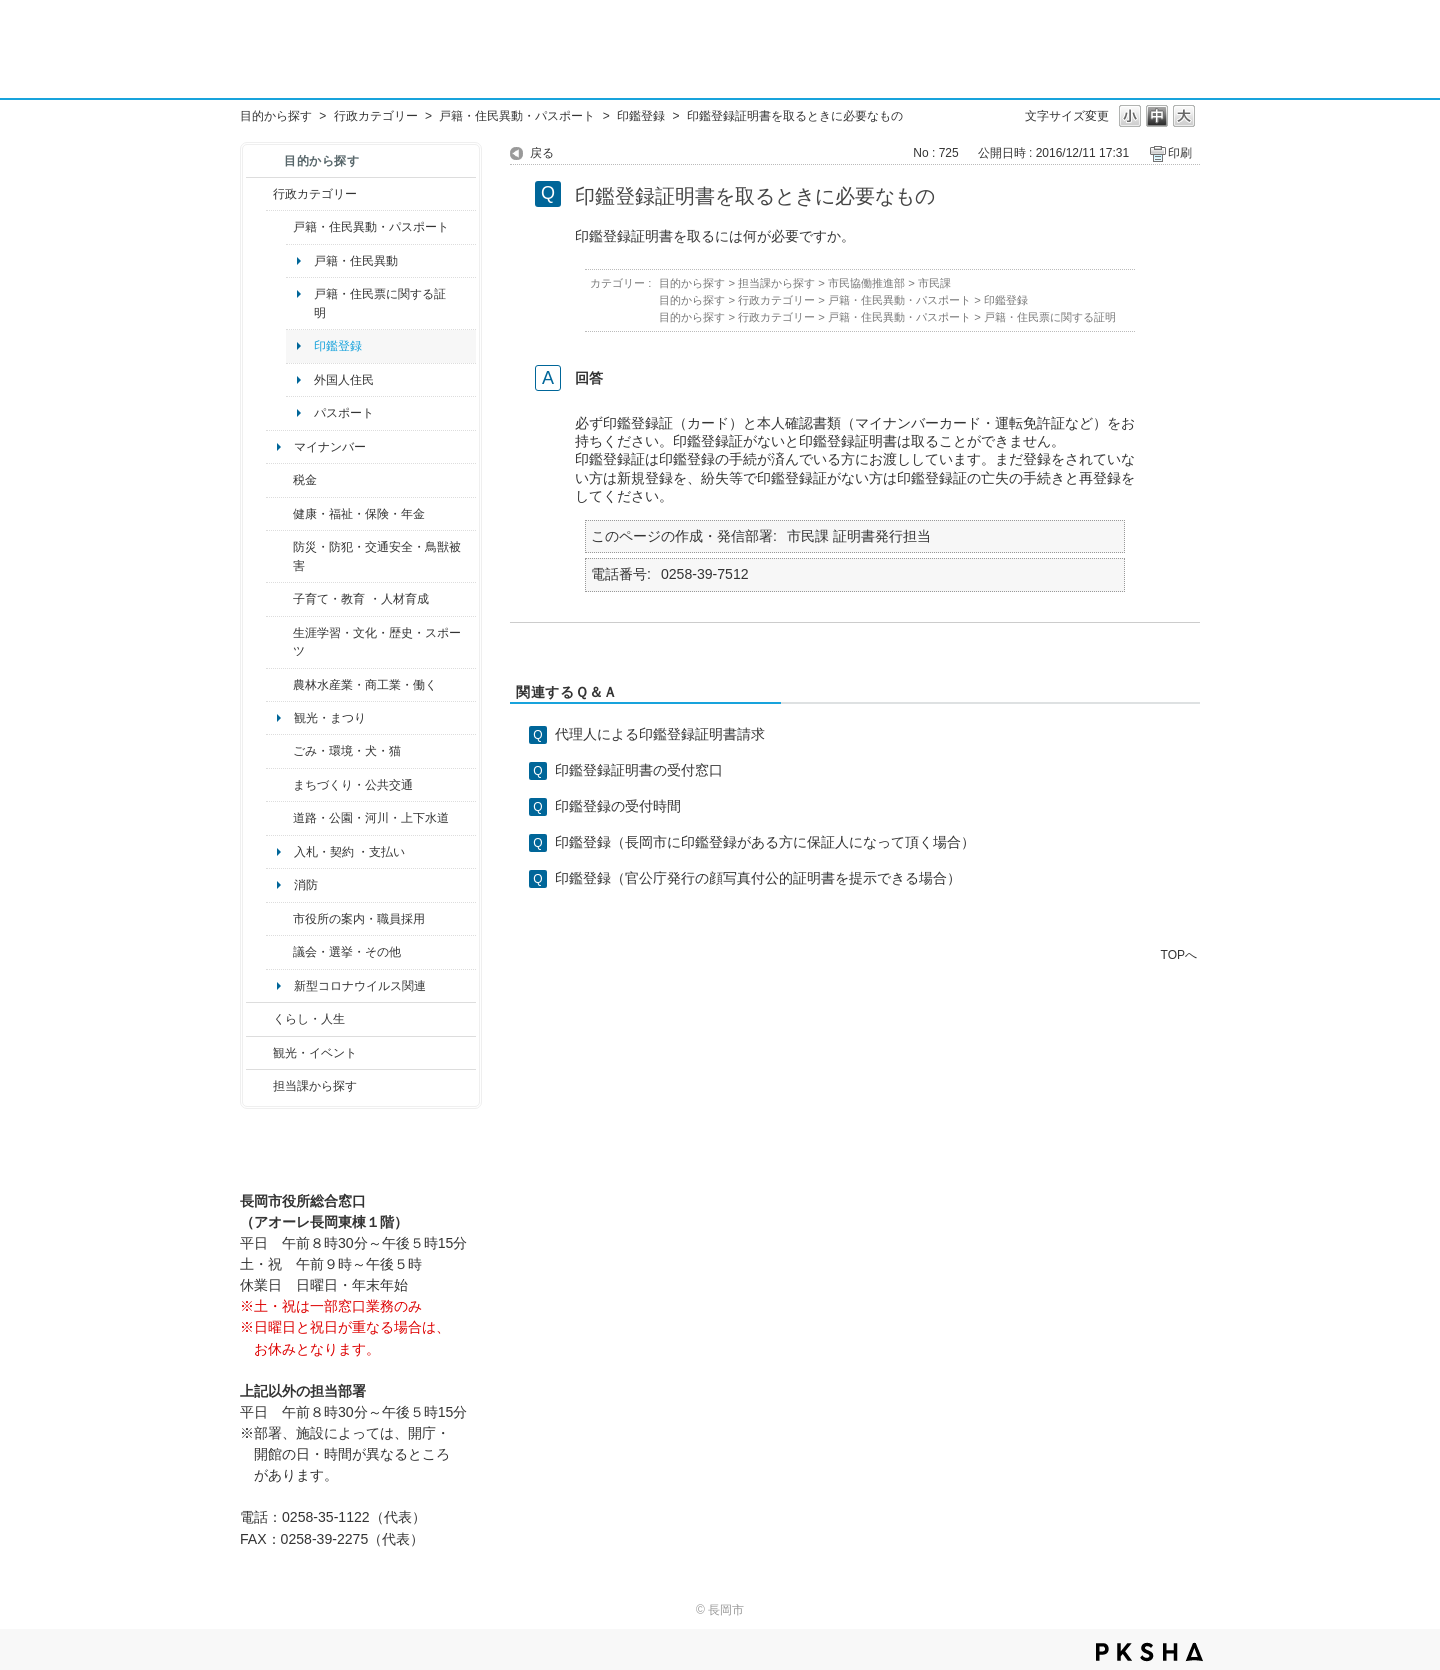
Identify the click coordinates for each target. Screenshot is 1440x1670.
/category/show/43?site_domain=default (279, 642)
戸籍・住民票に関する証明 (380, 303)
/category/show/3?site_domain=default (259, 194)
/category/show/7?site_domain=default (279, 227)
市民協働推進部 (866, 283)
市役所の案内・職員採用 (359, 919)
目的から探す (276, 116)
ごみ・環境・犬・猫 (347, 751)
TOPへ (1179, 954)
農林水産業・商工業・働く (365, 685)
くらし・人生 (309, 1019)
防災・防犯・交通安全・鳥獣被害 (377, 556)
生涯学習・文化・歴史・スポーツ (377, 642)
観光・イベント (315, 1053)
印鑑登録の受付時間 (618, 806)
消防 (306, 885)
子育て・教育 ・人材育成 (360, 599)
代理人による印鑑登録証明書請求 (660, 734)
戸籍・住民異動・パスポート (517, 116)
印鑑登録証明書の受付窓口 (639, 770)
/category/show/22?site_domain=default (279, 751)
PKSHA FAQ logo (1149, 1652)
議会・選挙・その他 (347, 952)
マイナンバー (330, 447)
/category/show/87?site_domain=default (279, 818)
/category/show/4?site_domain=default (279, 514)
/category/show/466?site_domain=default (279, 952)
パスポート (344, 413)
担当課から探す (315, 1086)
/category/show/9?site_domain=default (259, 1086)
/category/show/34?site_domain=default (279, 685)
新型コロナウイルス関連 (360, 986)
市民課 (934, 283)
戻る (542, 153)
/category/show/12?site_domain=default (259, 1019)
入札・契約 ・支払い (349, 852)
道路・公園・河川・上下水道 (371, 818)
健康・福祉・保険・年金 (359, 514)
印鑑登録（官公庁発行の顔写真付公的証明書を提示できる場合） (758, 878)
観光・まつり (330, 718)
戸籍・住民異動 (356, 261)
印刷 (1180, 153)
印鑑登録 (641, 116)
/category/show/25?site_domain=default (279, 556)
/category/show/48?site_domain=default (279, 599)
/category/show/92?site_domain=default (279, 480)
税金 (305, 480)
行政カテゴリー (376, 116)
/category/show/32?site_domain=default (279, 919)
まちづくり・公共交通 (353, 785)
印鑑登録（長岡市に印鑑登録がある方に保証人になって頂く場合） (765, 842)
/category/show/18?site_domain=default (259, 1053)
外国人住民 (344, 380)
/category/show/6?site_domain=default (279, 785)
